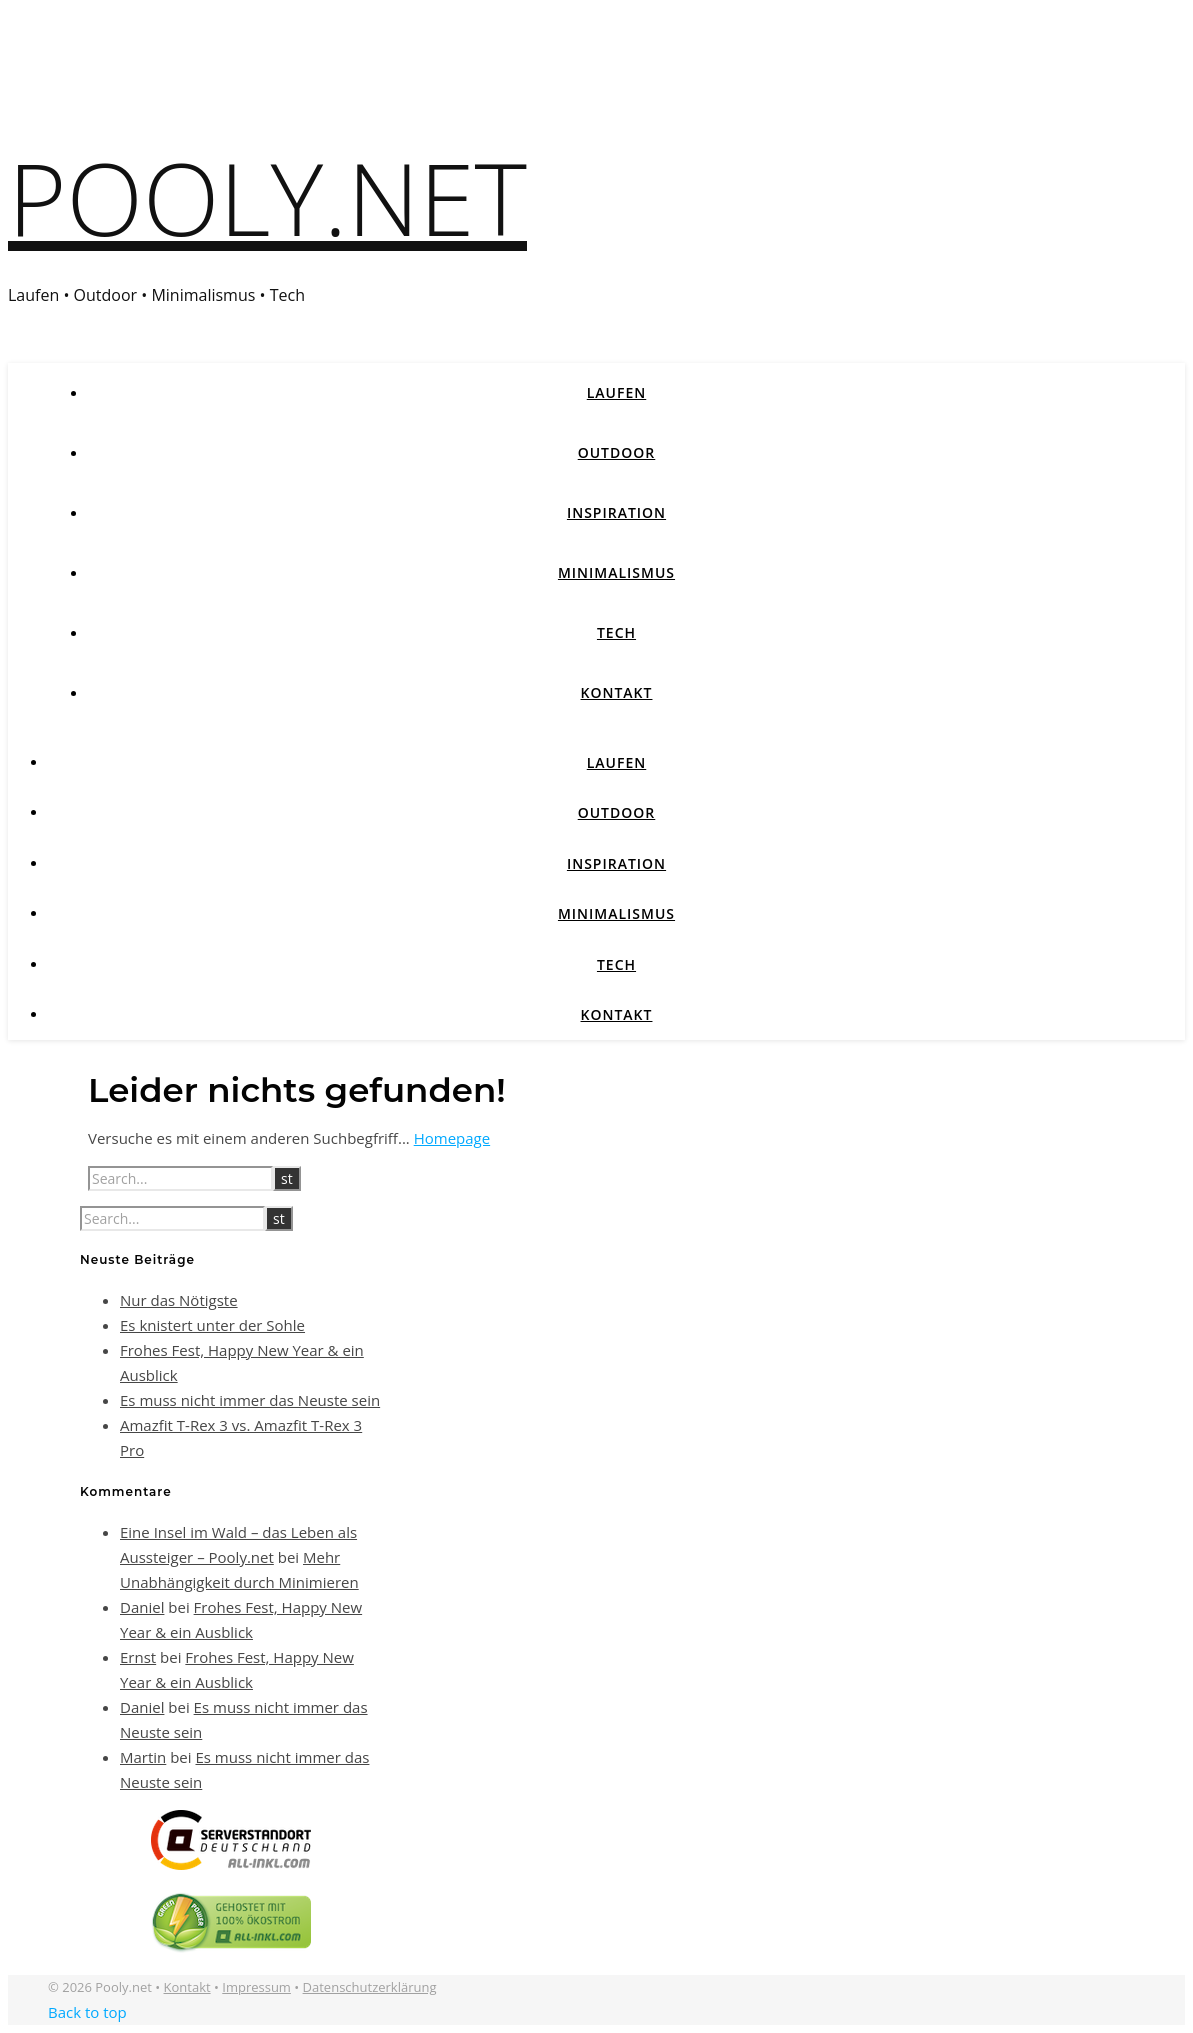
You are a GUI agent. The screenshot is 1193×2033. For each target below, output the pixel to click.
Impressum (256, 1987)
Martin (143, 1757)
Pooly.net (267, 197)
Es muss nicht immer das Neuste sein (250, 1400)
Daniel (142, 1607)
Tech (616, 632)
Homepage (452, 1138)
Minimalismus (616, 572)
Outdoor (617, 452)
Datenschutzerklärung (370, 1987)
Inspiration (616, 512)
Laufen (617, 392)
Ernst (138, 1657)
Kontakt (617, 692)
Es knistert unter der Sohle (212, 1325)
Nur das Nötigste (179, 1300)
